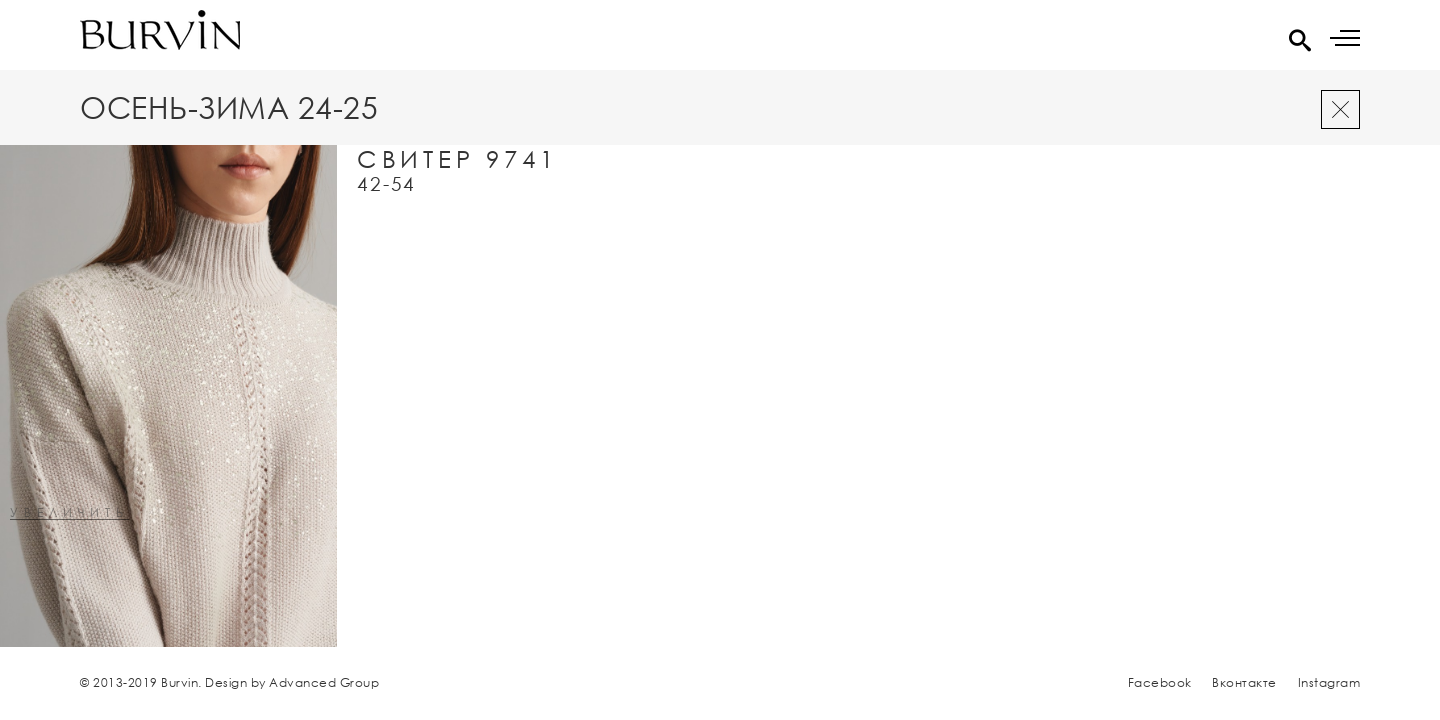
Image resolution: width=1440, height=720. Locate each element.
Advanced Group (324, 682)
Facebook (1160, 682)
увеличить (69, 513)
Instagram (1329, 682)
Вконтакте (1244, 682)
